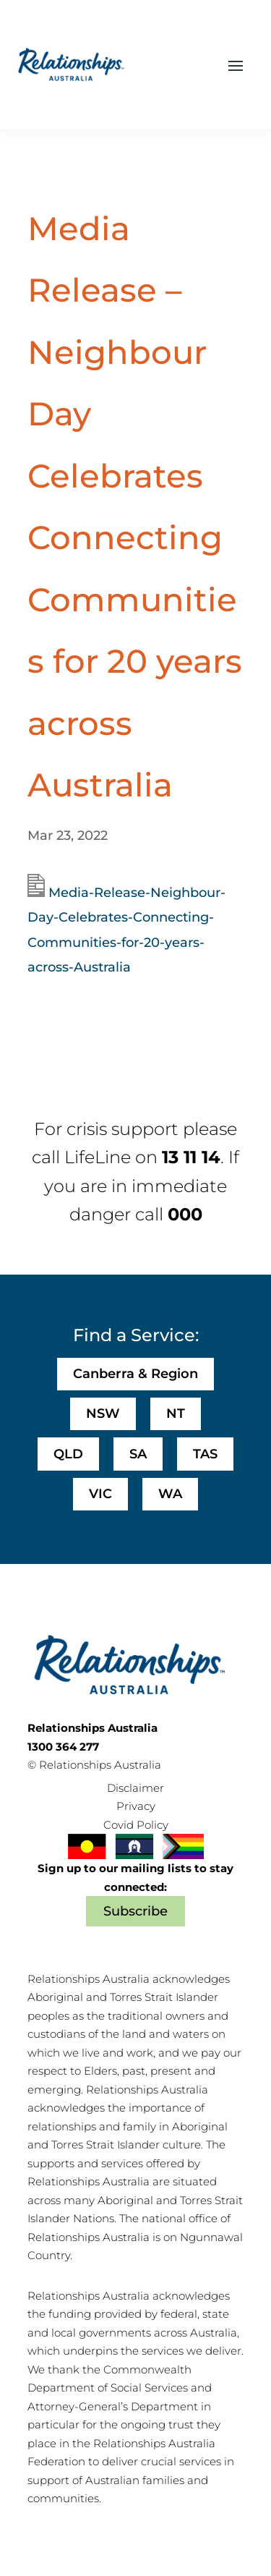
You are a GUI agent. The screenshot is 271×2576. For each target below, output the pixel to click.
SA (138, 1454)
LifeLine (97, 1157)
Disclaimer (135, 1788)
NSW (103, 1413)
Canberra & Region (135, 1374)
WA (170, 1494)
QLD (68, 1454)
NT (175, 1413)
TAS (205, 1454)
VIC (100, 1494)
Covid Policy (135, 1825)
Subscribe (135, 1911)
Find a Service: (136, 1335)
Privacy (135, 1806)
